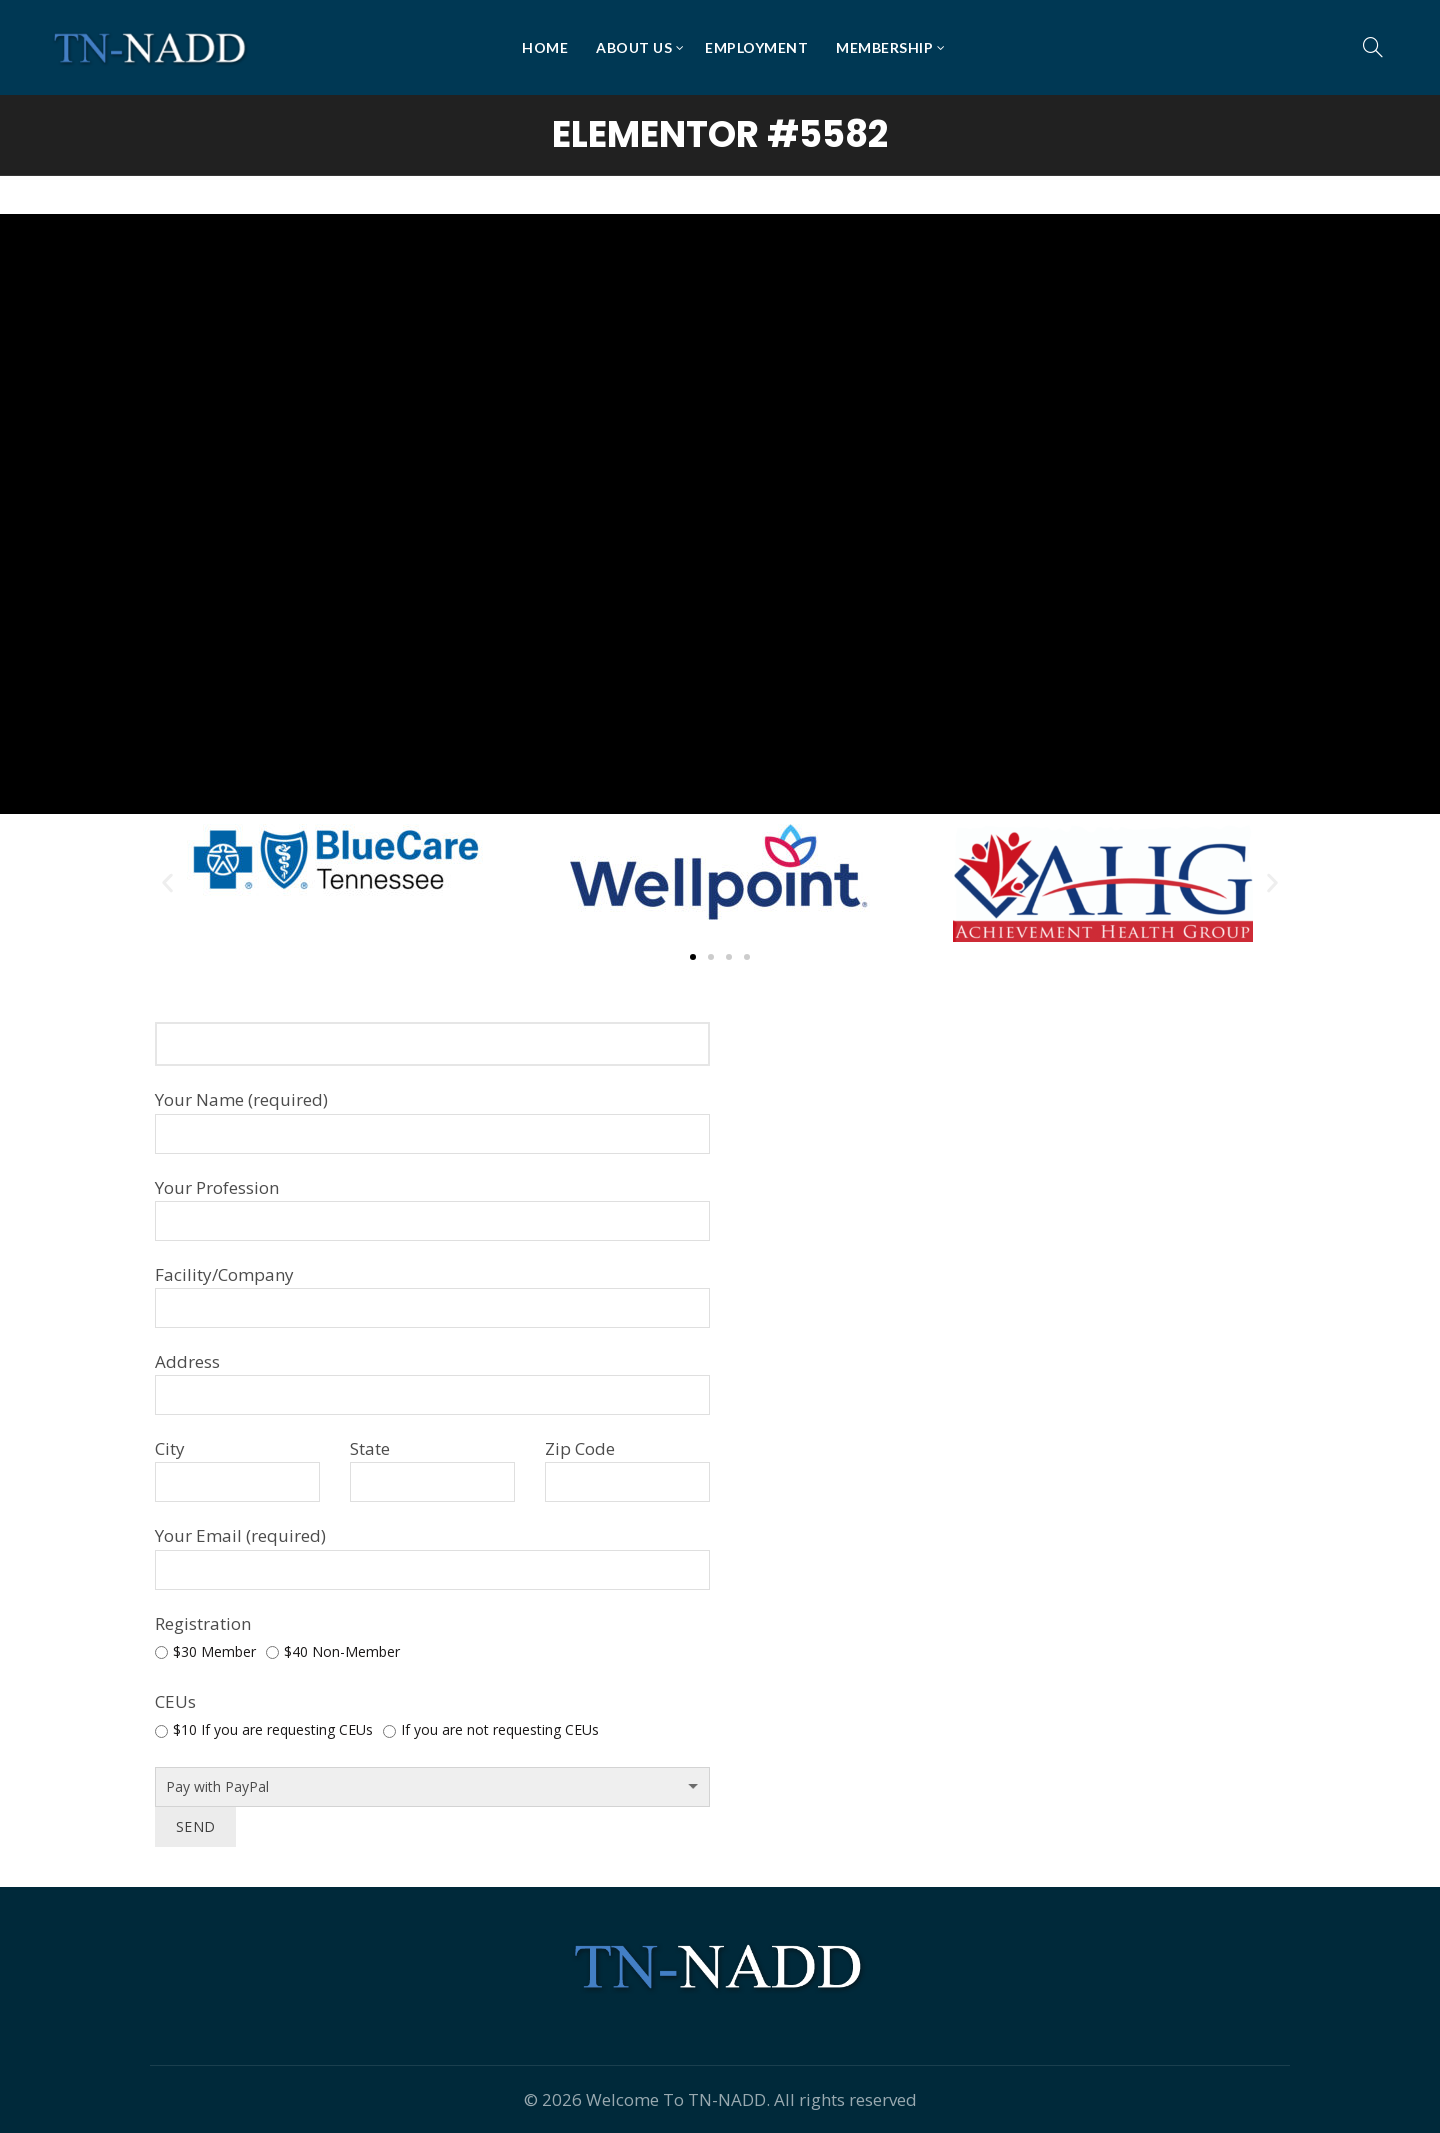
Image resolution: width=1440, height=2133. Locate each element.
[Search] (1373, 47)
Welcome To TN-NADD (676, 2099)
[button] (167, 883)
